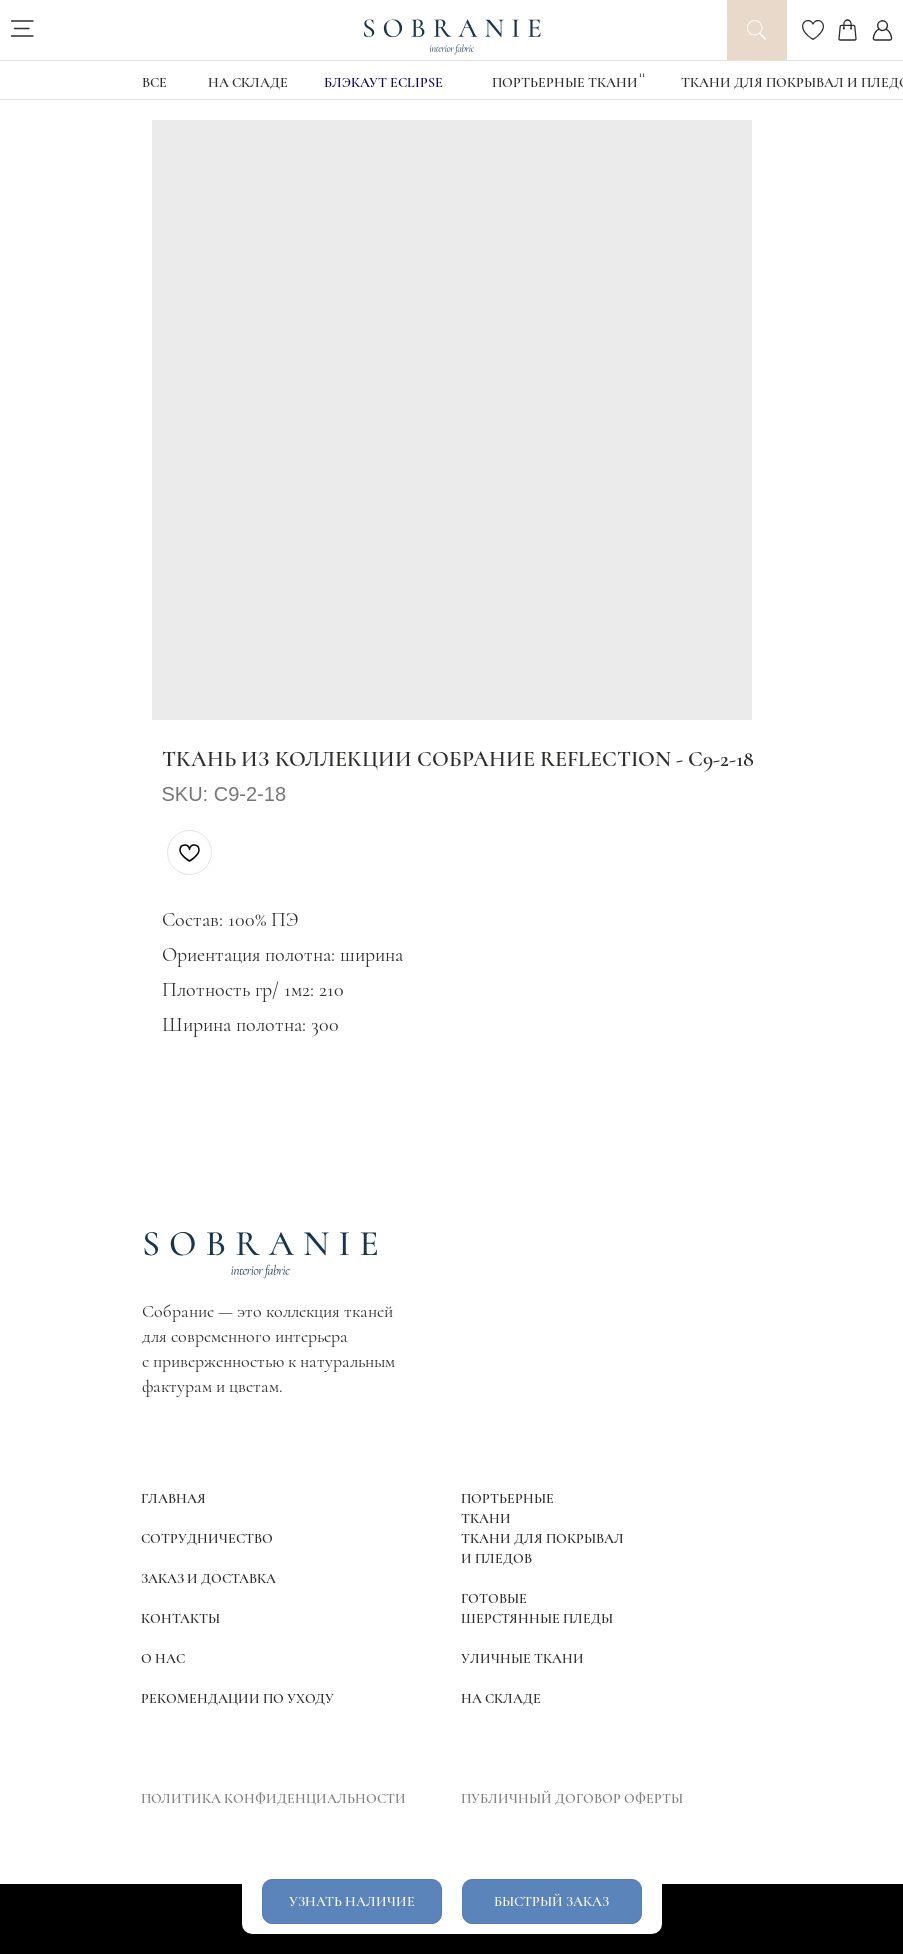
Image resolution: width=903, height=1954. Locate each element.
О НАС (163, 1658)
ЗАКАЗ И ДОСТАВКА (208, 1578)
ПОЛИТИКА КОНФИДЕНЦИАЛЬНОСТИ (273, 1798)
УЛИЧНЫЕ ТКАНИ (522, 1658)
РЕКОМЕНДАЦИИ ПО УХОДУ (237, 1698)
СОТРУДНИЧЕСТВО (207, 1538)
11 (642, 74)
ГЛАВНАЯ (173, 1498)
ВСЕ (154, 82)
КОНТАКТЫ (180, 1618)
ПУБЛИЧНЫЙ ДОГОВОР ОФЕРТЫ (572, 1798)
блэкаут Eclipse (383, 82)
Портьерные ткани (565, 82)
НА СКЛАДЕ (248, 82)
